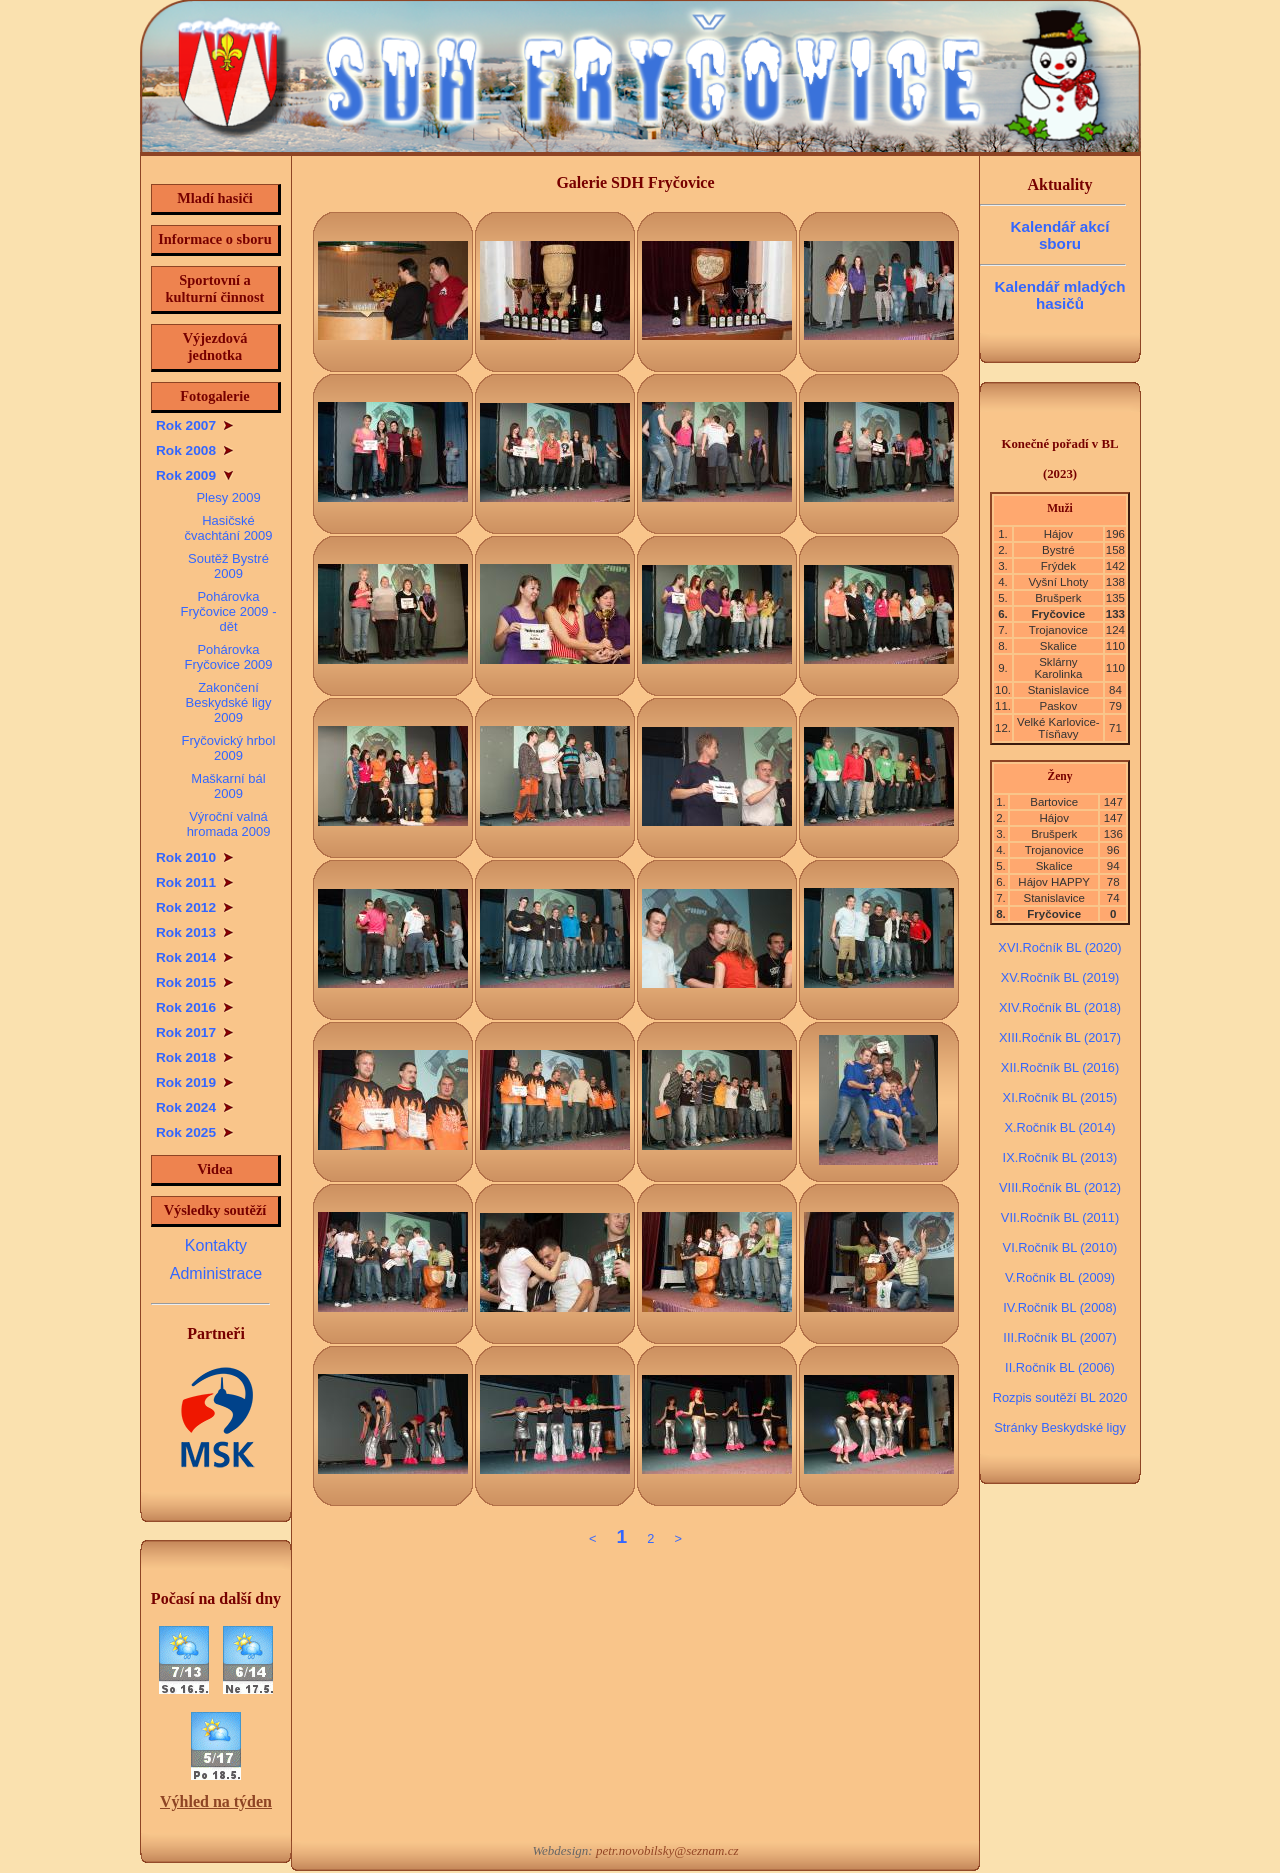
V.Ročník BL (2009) (1060, 1277)
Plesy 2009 (228, 497)
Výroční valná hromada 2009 (229, 824)
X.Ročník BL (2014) (1059, 1127)
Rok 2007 (194, 425)
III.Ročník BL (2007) (1059, 1337)
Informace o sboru (215, 239)
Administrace (216, 1273)
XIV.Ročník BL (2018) (1060, 1007)
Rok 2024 (194, 1107)
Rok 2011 (194, 882)
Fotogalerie (215, 396)
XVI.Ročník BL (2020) (1059, 947)
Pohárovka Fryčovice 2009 (228, 657)
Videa (214, 1169)
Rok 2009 (194, 475)
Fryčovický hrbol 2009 (229, 748)
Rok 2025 (194, 1132)
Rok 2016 (194, 1007)
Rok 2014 (194, 957)
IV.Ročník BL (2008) (1060, 1307)
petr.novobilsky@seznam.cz (667, 1850)
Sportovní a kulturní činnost (215, 288)
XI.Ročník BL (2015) (1060, 1097)
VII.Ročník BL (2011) (1060, 1217)
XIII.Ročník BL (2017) (1060, 1037)
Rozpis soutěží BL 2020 (1060, 1397)
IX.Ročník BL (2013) (1060, 1157)
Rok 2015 (194, 982)
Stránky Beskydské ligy (1060, 1427)
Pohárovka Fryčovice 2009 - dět (229, 611)
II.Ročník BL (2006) (1060, 1367)
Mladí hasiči (215, 198)
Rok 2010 (194, 857)
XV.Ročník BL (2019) (1060, 977)
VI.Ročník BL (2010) (1060, 1247)
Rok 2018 (194, 1057)
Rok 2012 (194, 907)
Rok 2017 (194, 1032)
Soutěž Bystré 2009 (228, 566)
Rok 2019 (194, 1082)
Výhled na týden (216, 1801)
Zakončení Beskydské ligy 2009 (229, 702)
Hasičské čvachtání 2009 (228, 528)
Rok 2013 (194, 932)
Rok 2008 (194, 450)
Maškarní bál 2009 (228, 786)
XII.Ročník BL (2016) (1060, 1067)
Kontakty (216, 1245)
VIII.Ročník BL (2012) (1060, 1187)
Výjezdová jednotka (215, 346)
